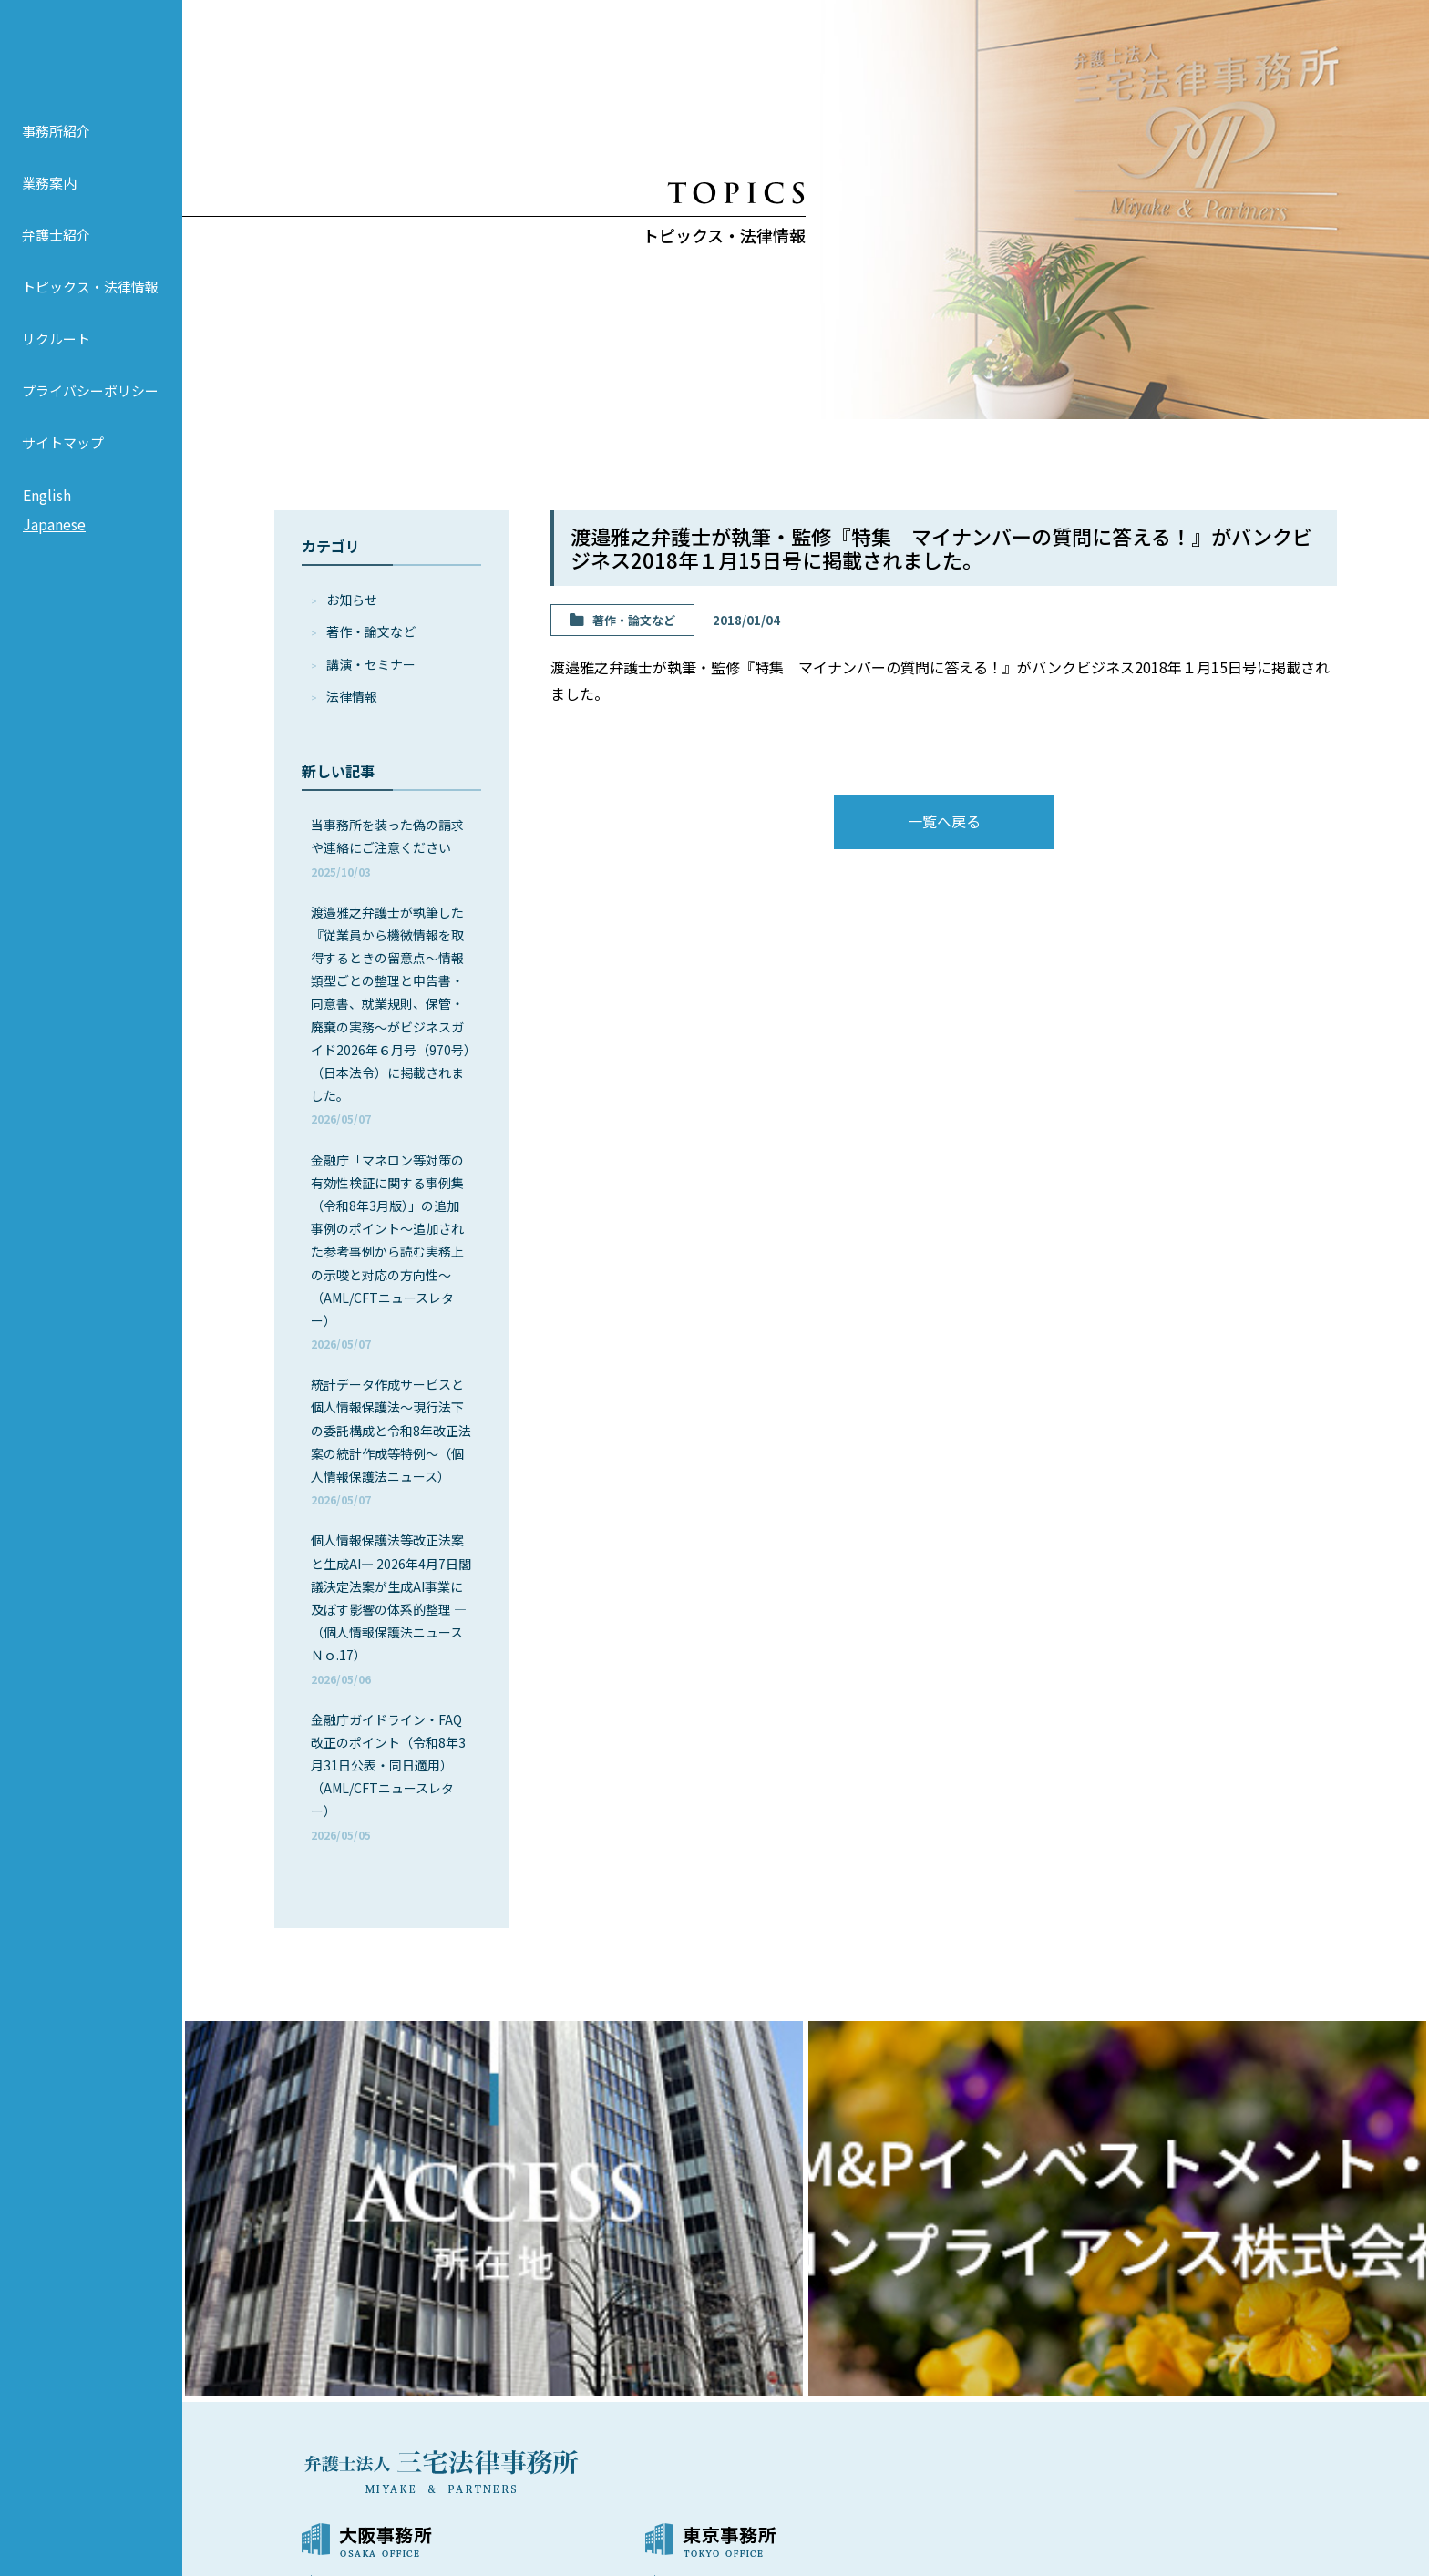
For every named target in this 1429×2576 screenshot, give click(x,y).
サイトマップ (63, 471)
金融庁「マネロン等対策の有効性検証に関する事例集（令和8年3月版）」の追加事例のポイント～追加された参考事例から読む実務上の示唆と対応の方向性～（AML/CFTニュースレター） (387, 1251)
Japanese (54, 553)
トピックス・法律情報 (90, 315)
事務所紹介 (56, 159)
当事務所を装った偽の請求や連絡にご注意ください (387, 847)
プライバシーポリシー (90, 419)
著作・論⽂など (371, 631)
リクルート (56, 367)
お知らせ (351, 599)
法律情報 (351, 696)
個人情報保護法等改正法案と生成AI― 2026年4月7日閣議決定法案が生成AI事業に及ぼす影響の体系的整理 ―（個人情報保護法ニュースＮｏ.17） (391, 1608)
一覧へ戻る (944, 821)
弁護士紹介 (56, 263)
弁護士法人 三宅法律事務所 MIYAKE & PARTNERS (91, 65)
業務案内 (49, 211)
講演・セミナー (371, 664)
